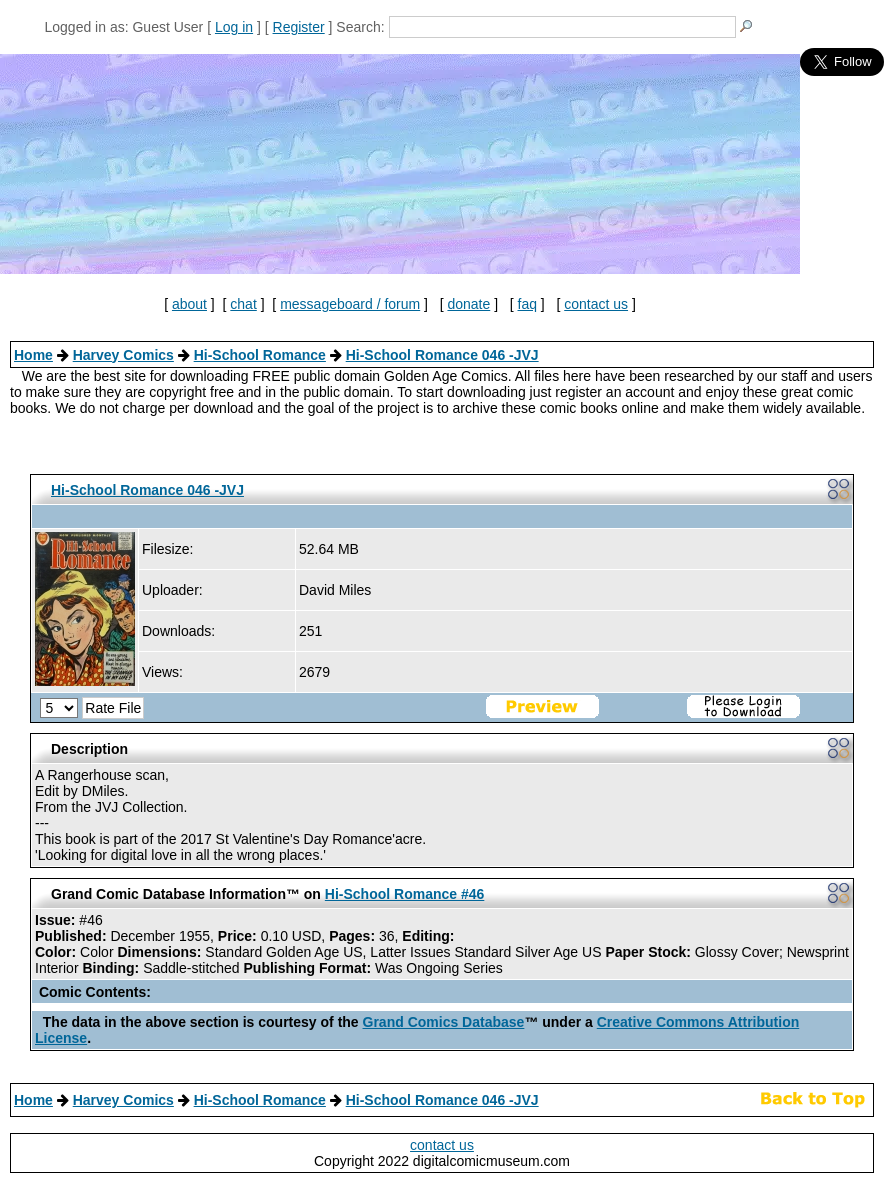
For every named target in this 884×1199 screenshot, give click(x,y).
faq (527, 304)
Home (33, 355)
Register (299, 27)
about (189, 304)
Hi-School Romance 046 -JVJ (442, 355)
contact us (596, 304)
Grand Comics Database (444, 1022)
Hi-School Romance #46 (405, 894)
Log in (234, 27)
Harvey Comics (123, 355)
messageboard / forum (350, 304)
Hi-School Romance (260, 355)
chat (243, 304)
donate (468, 304)
